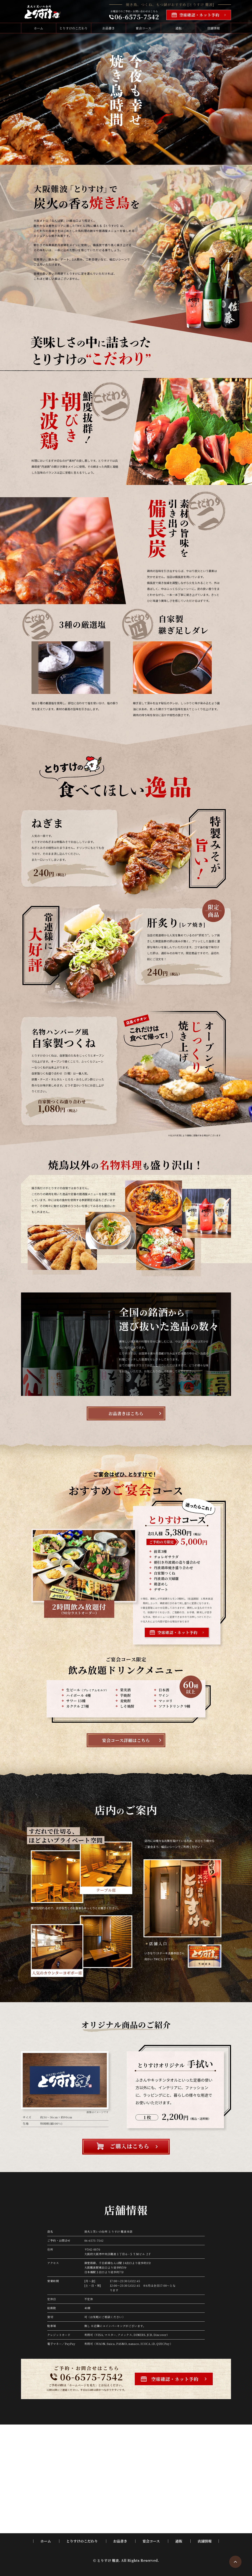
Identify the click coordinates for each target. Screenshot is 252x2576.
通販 (178, 28)
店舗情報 (213, 28)
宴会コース (143, 28)
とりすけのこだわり (73, 28)
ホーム (38, 28)
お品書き (108, 28)
